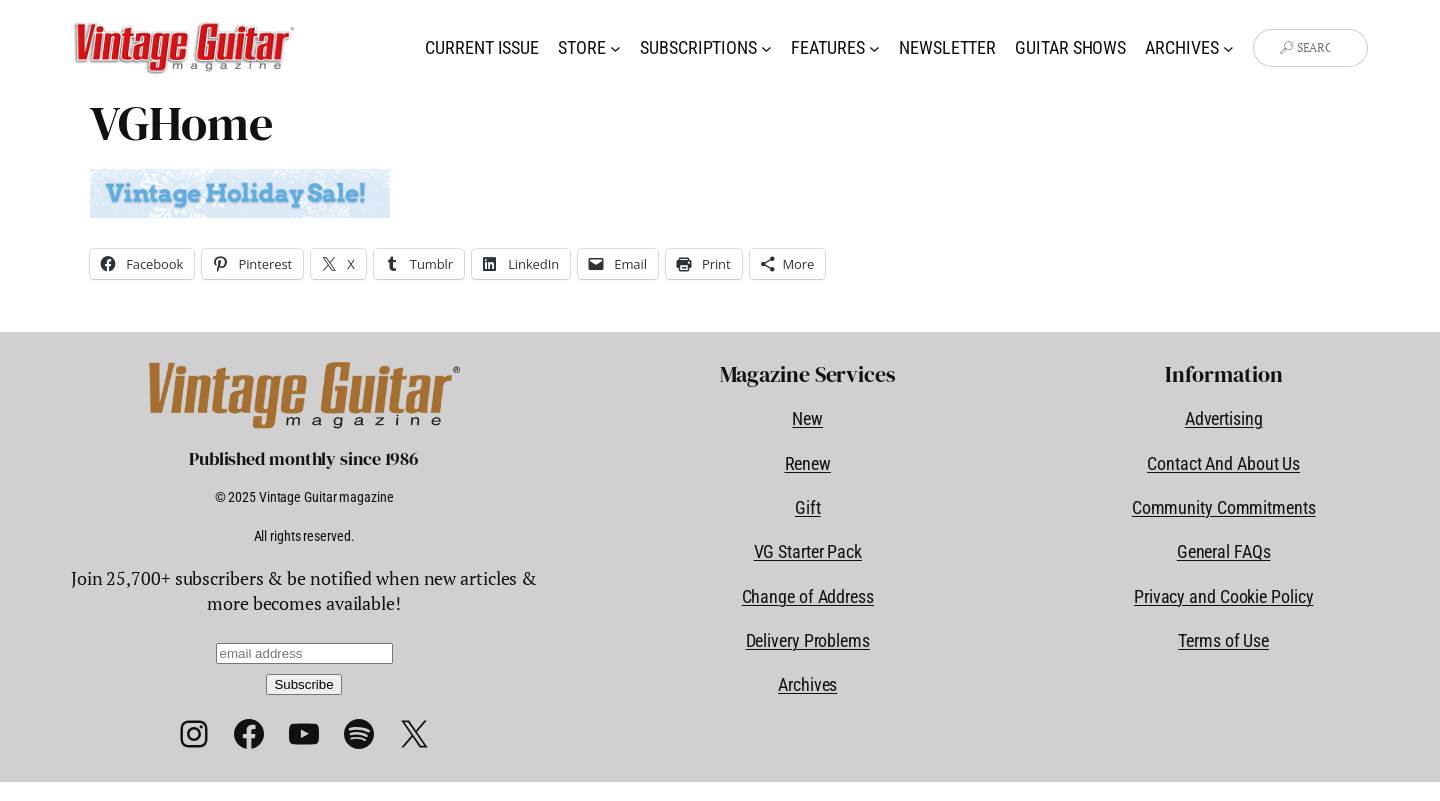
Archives (807, 684)
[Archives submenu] (1228, 48)
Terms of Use (1223, 640)
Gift (808, 507)
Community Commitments (1224, 507)
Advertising (1224, 418)
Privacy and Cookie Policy (1224, 596)
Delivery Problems (808, 640)
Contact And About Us (1223, 463)
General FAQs (1224, 551)
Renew (808, 463)
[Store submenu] (615, 48)
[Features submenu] (874, 48)
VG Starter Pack (808, 551)
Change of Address (808, 596)
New (807, 418)
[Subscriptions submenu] (766, 48)
